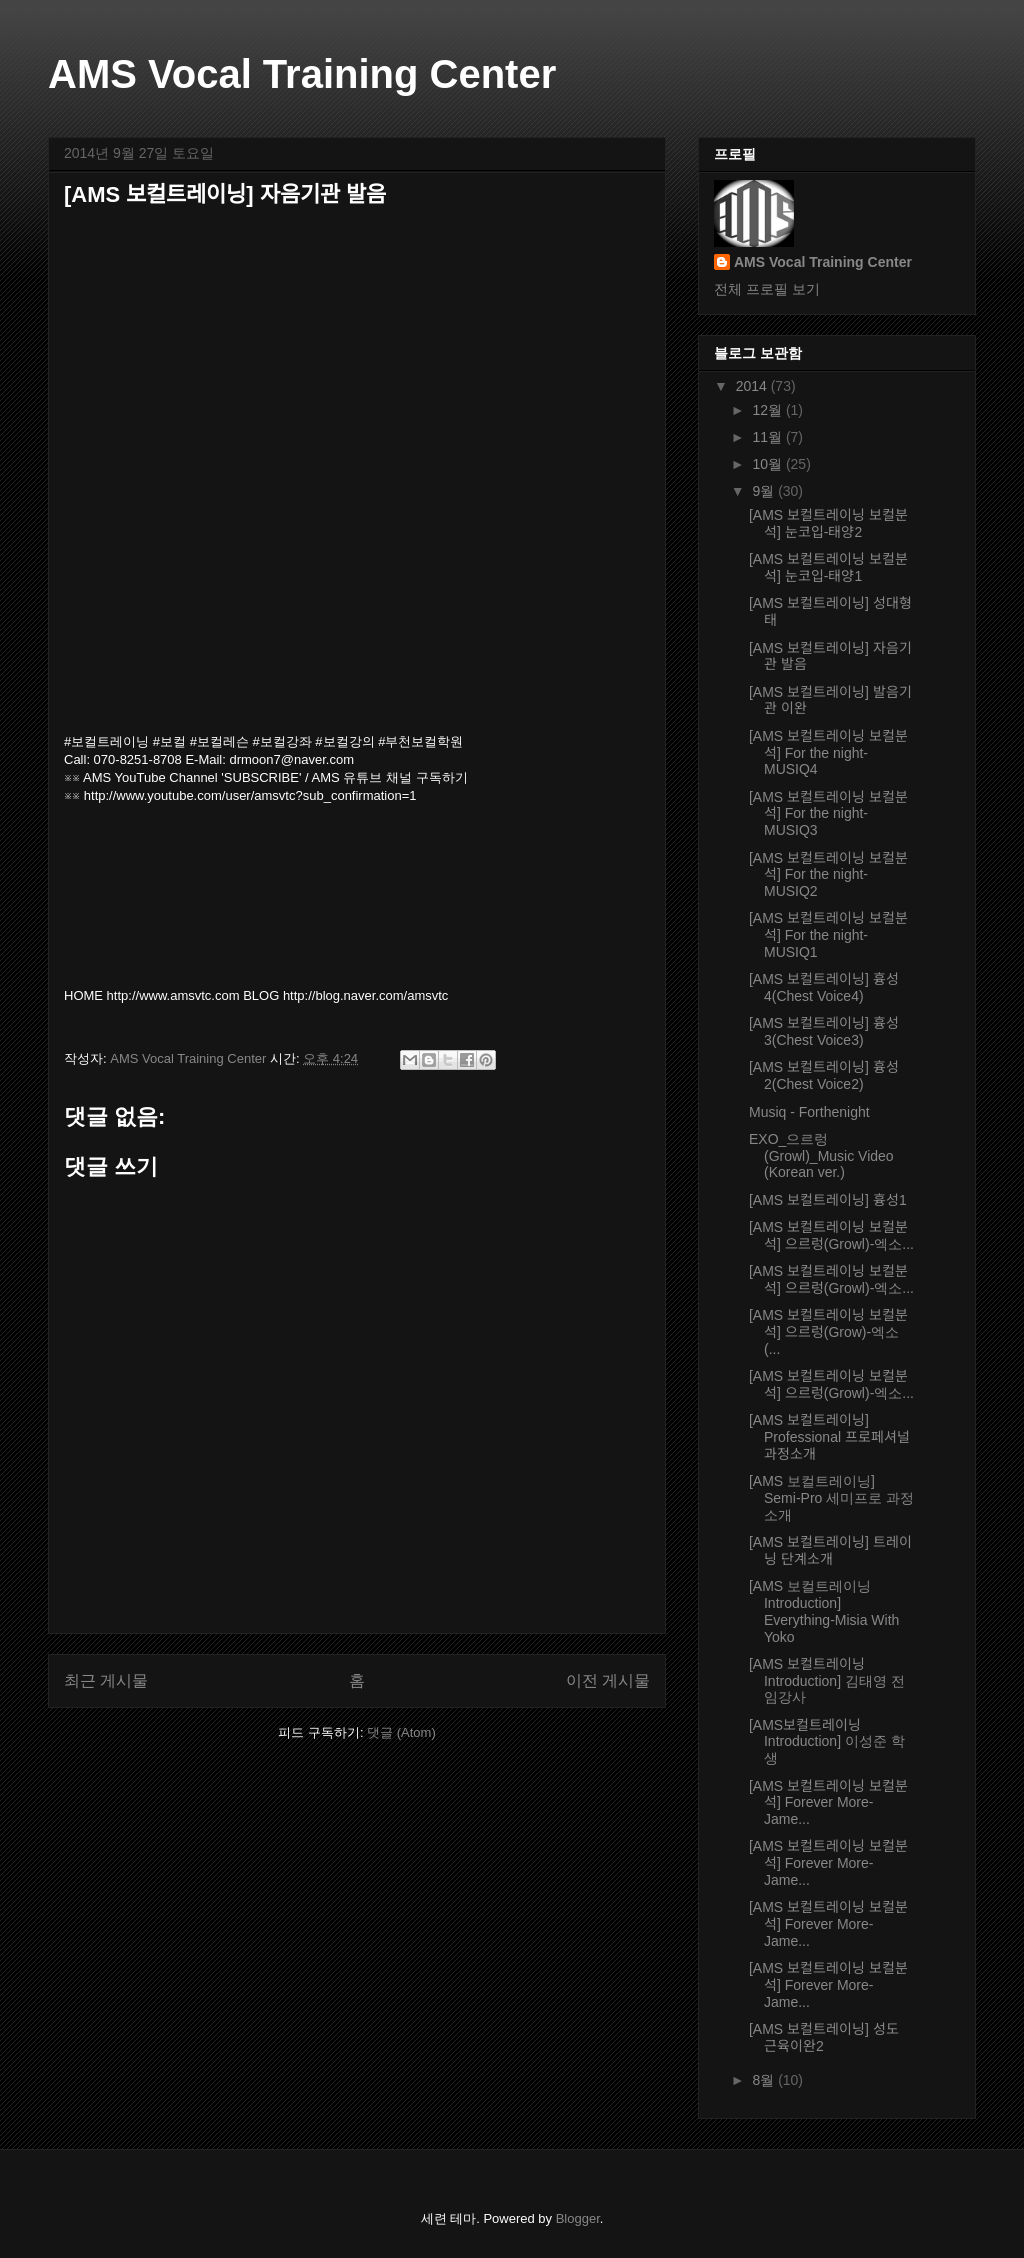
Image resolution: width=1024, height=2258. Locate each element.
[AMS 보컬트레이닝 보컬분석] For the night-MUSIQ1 (828, 935)
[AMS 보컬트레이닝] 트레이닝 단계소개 (830, 1550)
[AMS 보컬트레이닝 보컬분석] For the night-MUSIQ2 (828, 875)
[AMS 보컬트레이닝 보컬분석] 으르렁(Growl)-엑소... (831, 1235)
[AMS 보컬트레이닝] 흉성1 (828, 1200)
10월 (768, 464)
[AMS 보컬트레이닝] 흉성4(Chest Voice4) (824, 987)
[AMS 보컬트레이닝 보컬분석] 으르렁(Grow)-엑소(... (828, 1332)
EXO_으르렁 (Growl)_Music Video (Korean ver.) (821, 1156)
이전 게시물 (608, 1680)
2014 (753, 386)
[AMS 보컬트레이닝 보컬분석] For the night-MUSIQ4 (828, 753)
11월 (768, 437)
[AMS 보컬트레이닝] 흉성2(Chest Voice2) (824, 1075)
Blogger (578, 2218)
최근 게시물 (106, 1680)
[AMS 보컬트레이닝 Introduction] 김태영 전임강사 (827, 1681)
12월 (768, 410)
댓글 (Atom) (401, 1732)
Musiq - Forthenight (809, 1112)
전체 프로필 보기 (767, 289)
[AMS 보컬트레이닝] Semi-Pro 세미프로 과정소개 (831, 1498)
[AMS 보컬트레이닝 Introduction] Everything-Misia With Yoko (824, 1611)
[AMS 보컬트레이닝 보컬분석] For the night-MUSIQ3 (828, 814)
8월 (765, 2080)
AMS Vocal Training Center (302, 74)
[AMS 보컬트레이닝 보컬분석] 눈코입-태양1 (828, 567)
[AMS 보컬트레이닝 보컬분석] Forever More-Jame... (828, 1803)
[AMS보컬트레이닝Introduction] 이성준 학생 (827, 1742)
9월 (765, 491)
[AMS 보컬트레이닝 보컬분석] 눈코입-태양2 (828, 523)
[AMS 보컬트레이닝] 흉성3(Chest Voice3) (824, 1031)
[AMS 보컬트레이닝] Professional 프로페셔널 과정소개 (829, 1437)
